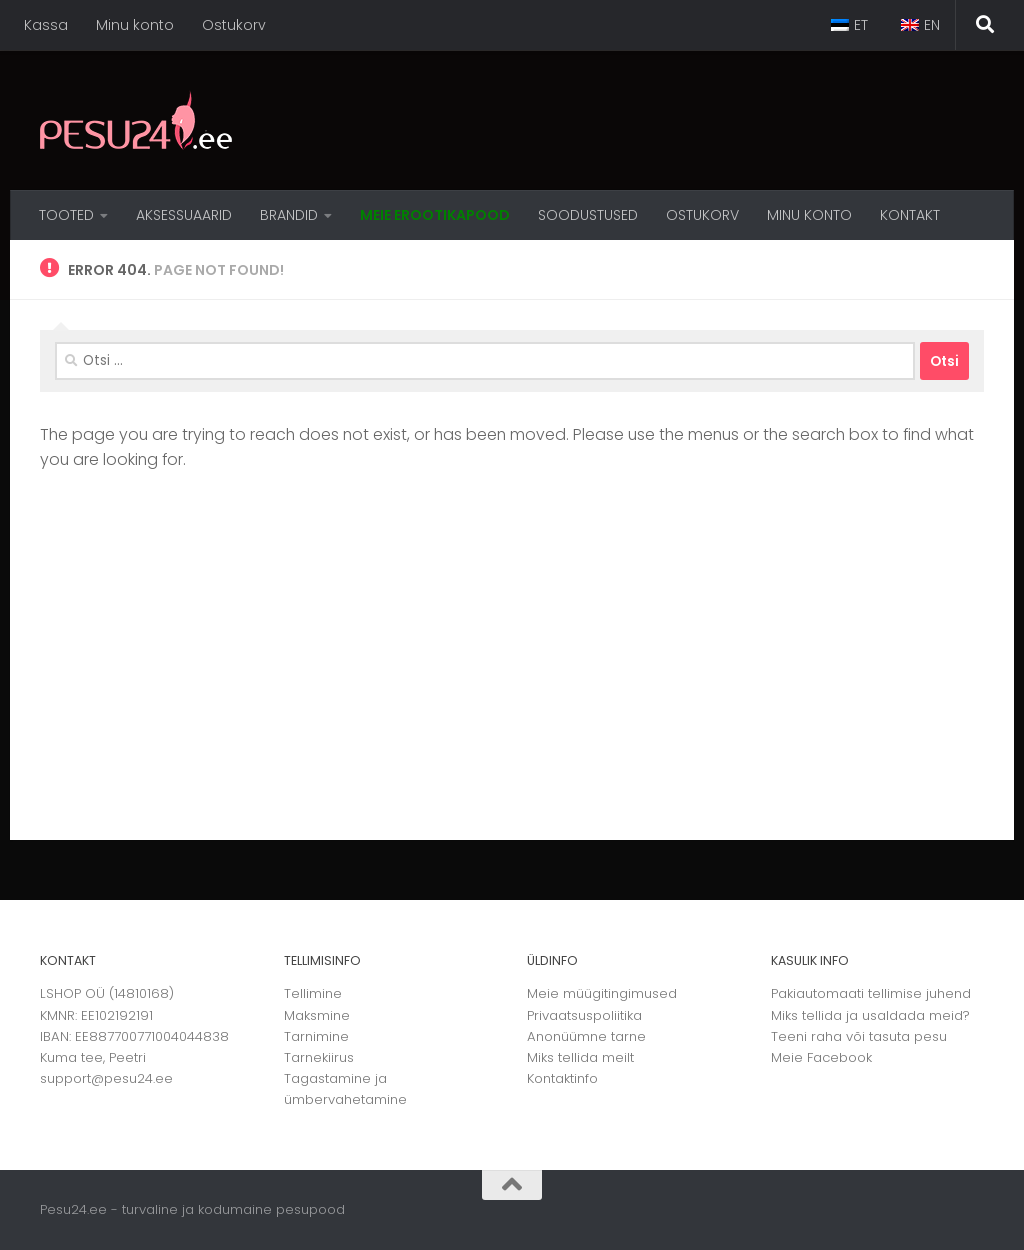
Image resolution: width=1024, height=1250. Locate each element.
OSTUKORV (702, 215)
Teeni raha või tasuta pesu (859, 1036)
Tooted (66, 215)
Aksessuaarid (184, 215)
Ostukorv (234, 25)
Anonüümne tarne (586, 1036)
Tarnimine (316, 1036)
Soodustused (588, 215)
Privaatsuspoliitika (584, 1015)
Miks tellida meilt (580, 1057)
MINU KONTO (809, 215)
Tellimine (313, 993)
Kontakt (910, 215)
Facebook (839, 1057)
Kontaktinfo (562, 1078)
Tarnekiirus (319, 1057)
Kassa (46, 25)
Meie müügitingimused (602, 993)
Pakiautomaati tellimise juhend (871, 993)
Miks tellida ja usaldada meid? (870, 1015)
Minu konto (135, 25)
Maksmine (317, 1015)
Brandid (289, 215)
